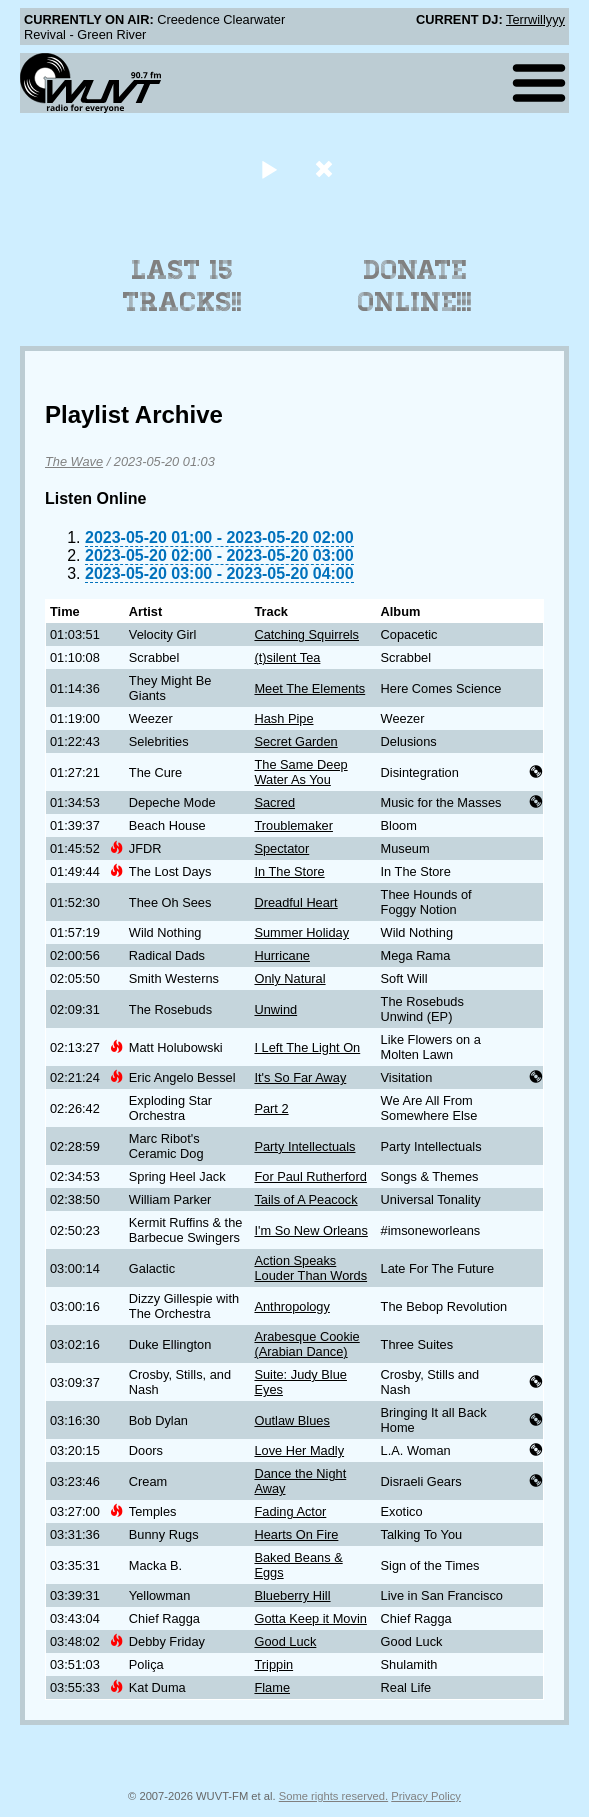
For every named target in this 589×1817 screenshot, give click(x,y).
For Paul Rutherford (310, 1176)
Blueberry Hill (292, 1595)
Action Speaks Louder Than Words (310, 1268)
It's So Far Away (300, 1077)
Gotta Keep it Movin (310, 1618)
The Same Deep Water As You (300, 772)
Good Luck (285, 1641)
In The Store (289, 871)
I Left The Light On (307, 1047)
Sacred (274, 802)
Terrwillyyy (535, 19)
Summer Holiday (301, 932)
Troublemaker (293, 825)
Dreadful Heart (295, 902)
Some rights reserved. (333, 1796)
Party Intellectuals (304, 1146)
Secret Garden (295, 741)
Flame (272, 1687)
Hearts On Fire (296, 1534)
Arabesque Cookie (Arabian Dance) (306, 1344)
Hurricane (281, 955)
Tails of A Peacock (305, 1199)
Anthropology (291, 1306)
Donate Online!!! (415, 286)
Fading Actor (290, 1511)
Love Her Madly (299, 1450)
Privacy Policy (426, 1796)
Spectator (281, 848)
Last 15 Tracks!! (182, 286)
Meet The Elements (309, 688)
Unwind (275, 1009)
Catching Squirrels (306, 634)
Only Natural (289, 978)
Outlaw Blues (291, 1420)
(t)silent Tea (287, 657)
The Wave (74, 461)
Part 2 (271, 1108)
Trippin (273, 1664)
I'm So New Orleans (310, 1230)
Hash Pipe (283, 718)
